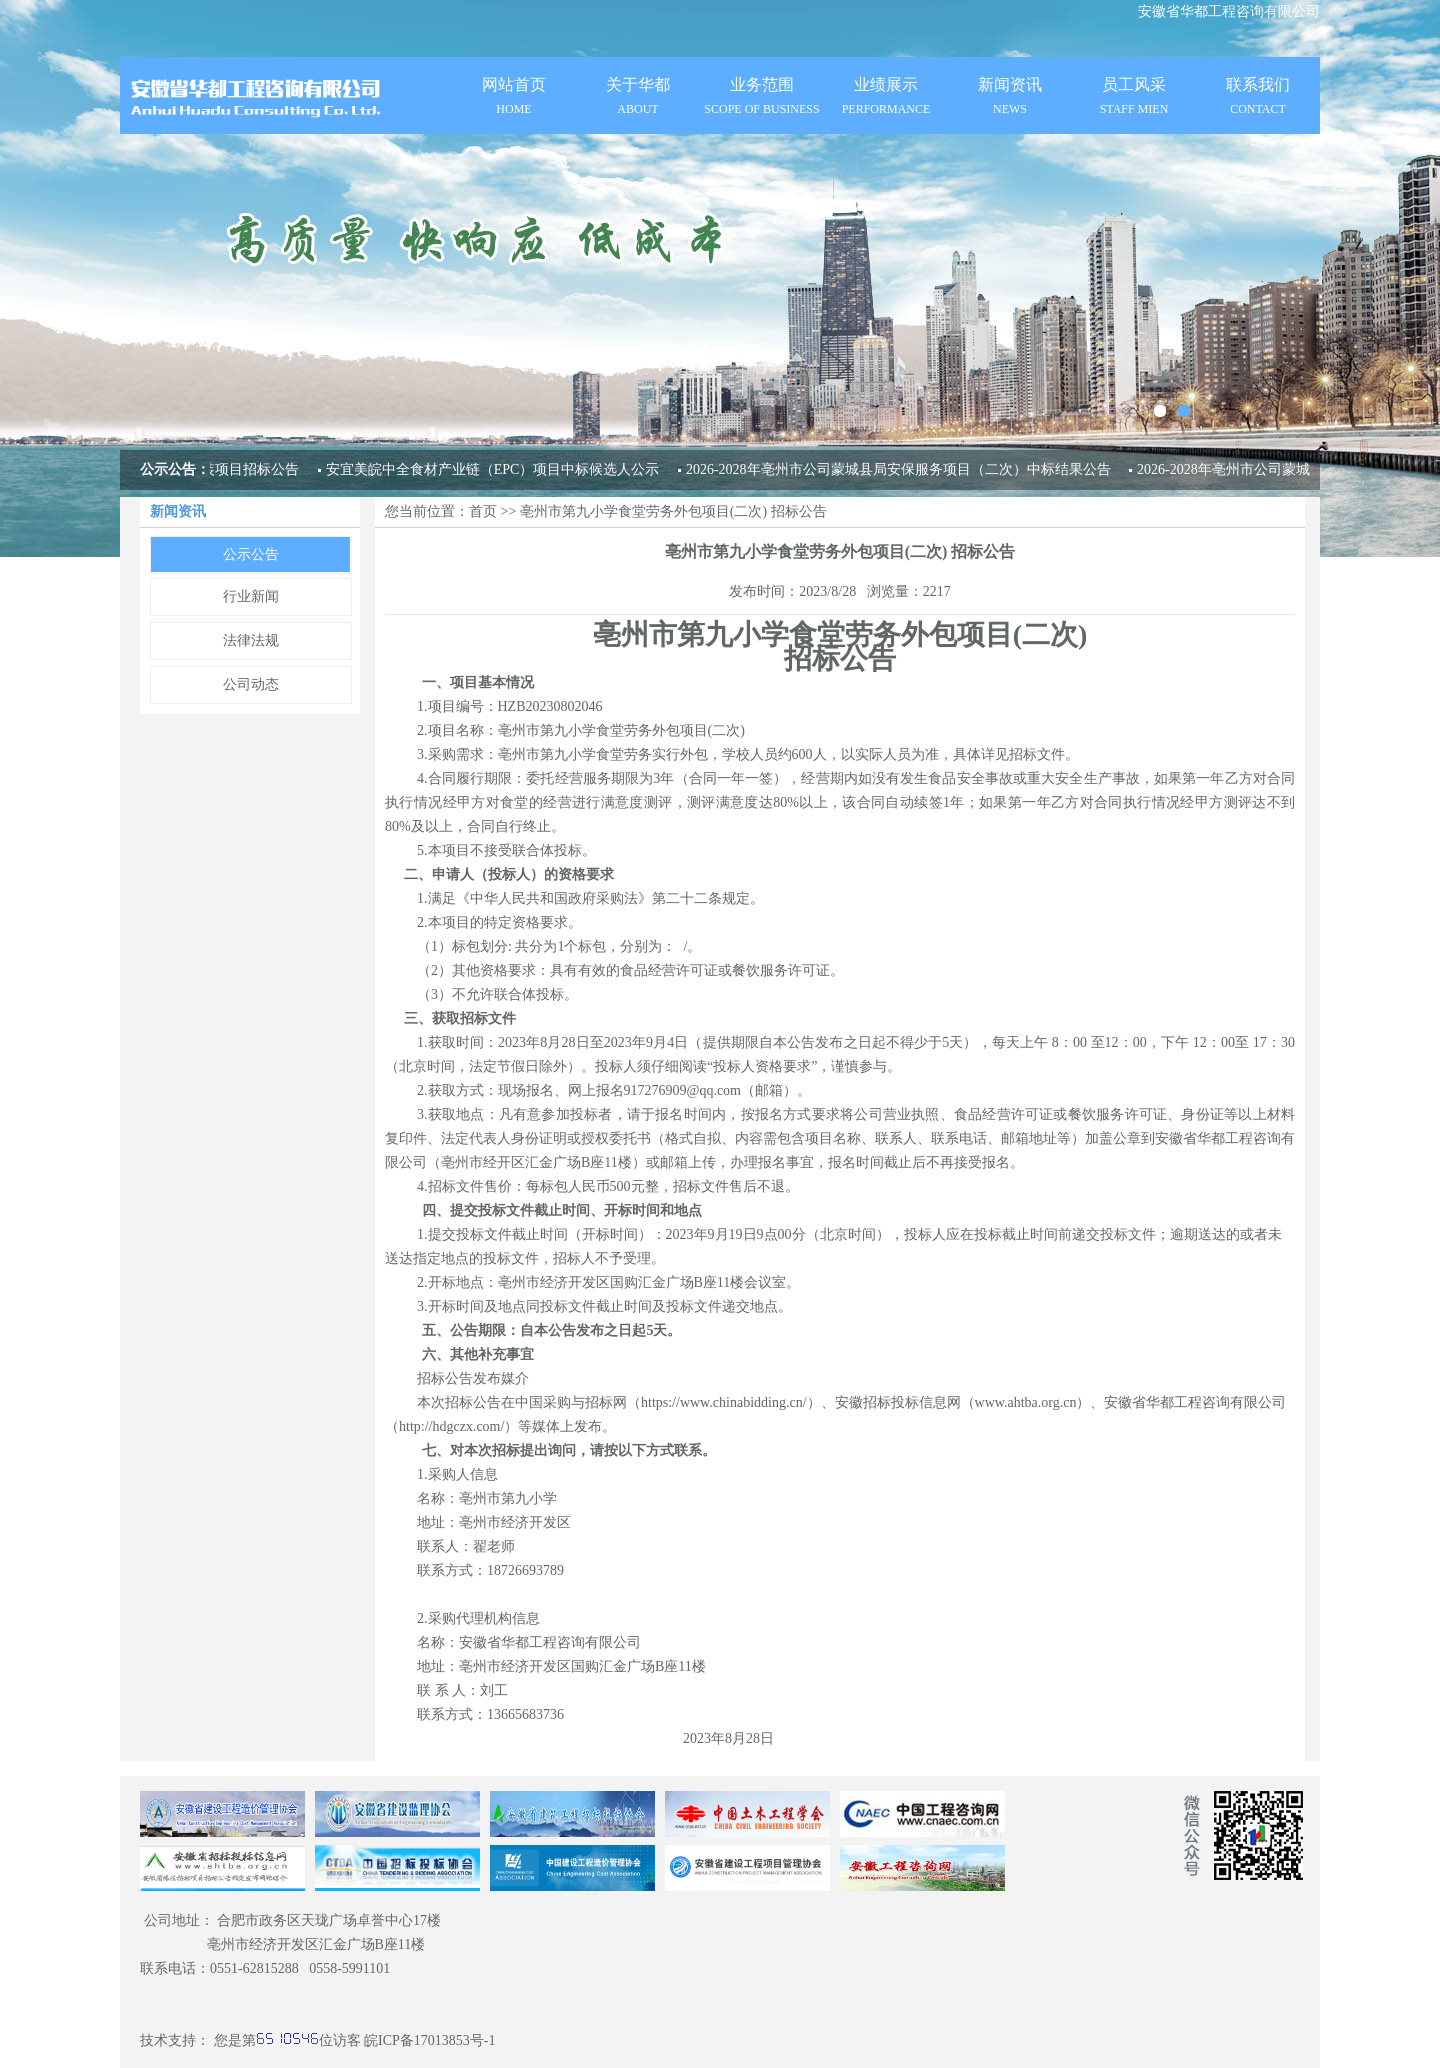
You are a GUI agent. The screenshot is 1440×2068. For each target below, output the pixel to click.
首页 (483, 511)
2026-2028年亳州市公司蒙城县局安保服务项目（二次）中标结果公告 (898, 469)
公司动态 (251, 684)
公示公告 (251, 554)
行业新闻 (251, 596)
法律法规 (251, 640)
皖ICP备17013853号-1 (429, 2040)
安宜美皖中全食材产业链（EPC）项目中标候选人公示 (493, 469)
